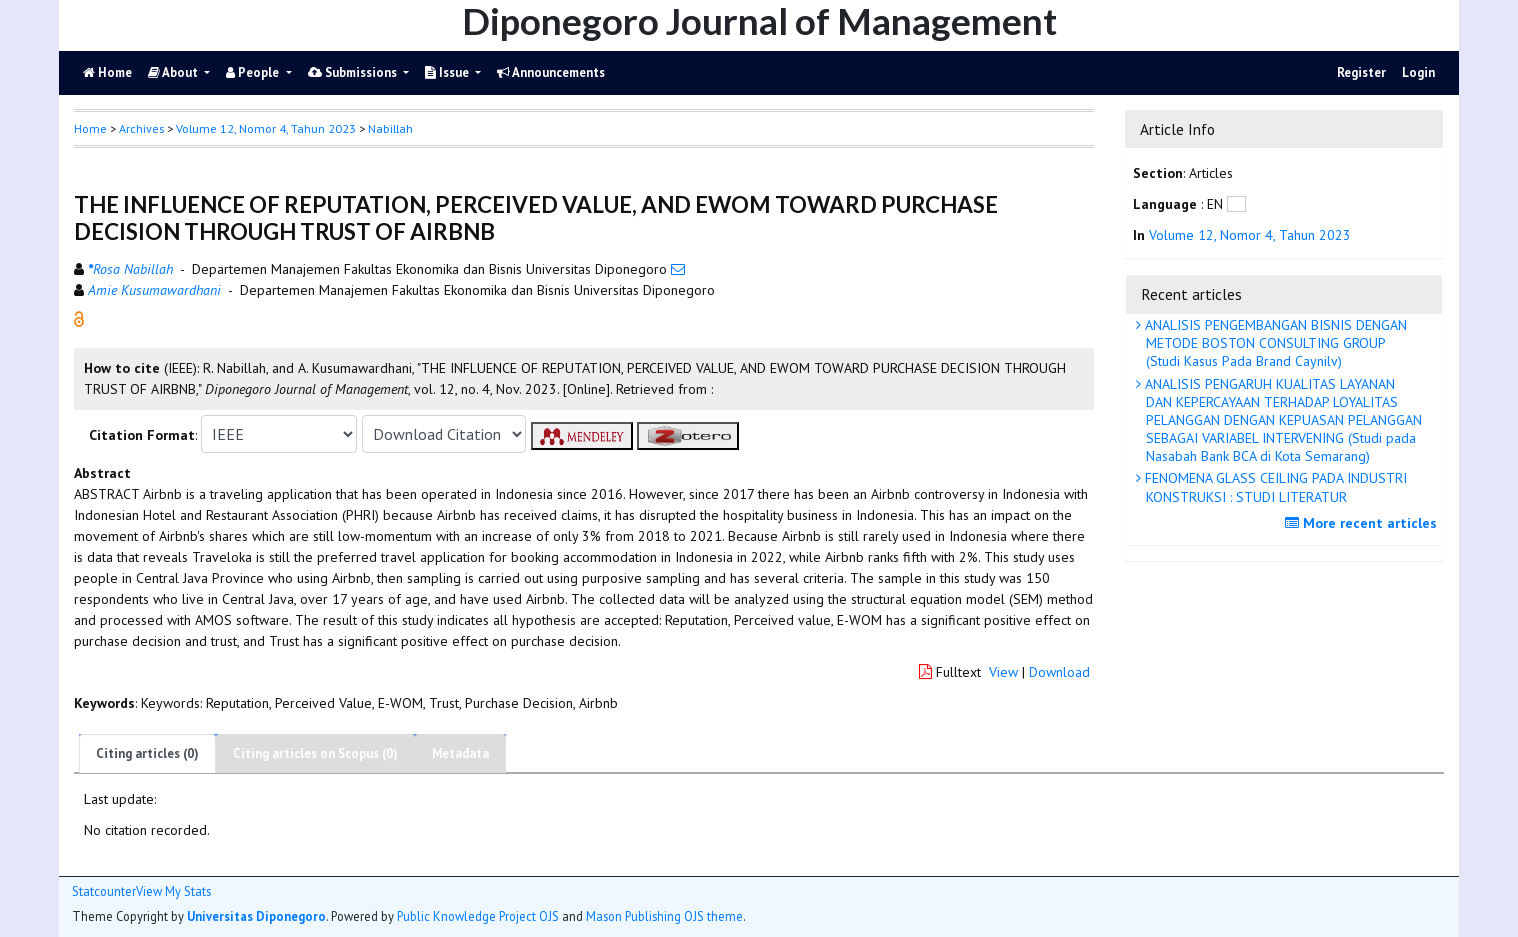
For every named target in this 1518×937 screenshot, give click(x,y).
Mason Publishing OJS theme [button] (664, 916)
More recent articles (1363, 523)
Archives (141, 128)
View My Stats (173, 891)
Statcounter (104, 891)
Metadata (460, 753)
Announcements (551, 72)
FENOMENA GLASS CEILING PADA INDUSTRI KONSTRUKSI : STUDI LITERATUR (1274, 487)
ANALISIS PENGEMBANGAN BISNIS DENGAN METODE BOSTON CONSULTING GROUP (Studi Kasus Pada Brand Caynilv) (1274, 343)
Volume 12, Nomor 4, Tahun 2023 (266, 128)
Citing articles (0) (147, 753)
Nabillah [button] (390, 128)
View (1003, 672)
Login (1418, 72)
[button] (79, 318)
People (254, 72)
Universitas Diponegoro (256, 916)
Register (1361, 72)
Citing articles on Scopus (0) (315, 753)
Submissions (354, 72)
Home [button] (90, 128)
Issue (448, 72)
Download (1059, 672)
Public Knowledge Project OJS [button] (478, 916)
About (174, 72)
